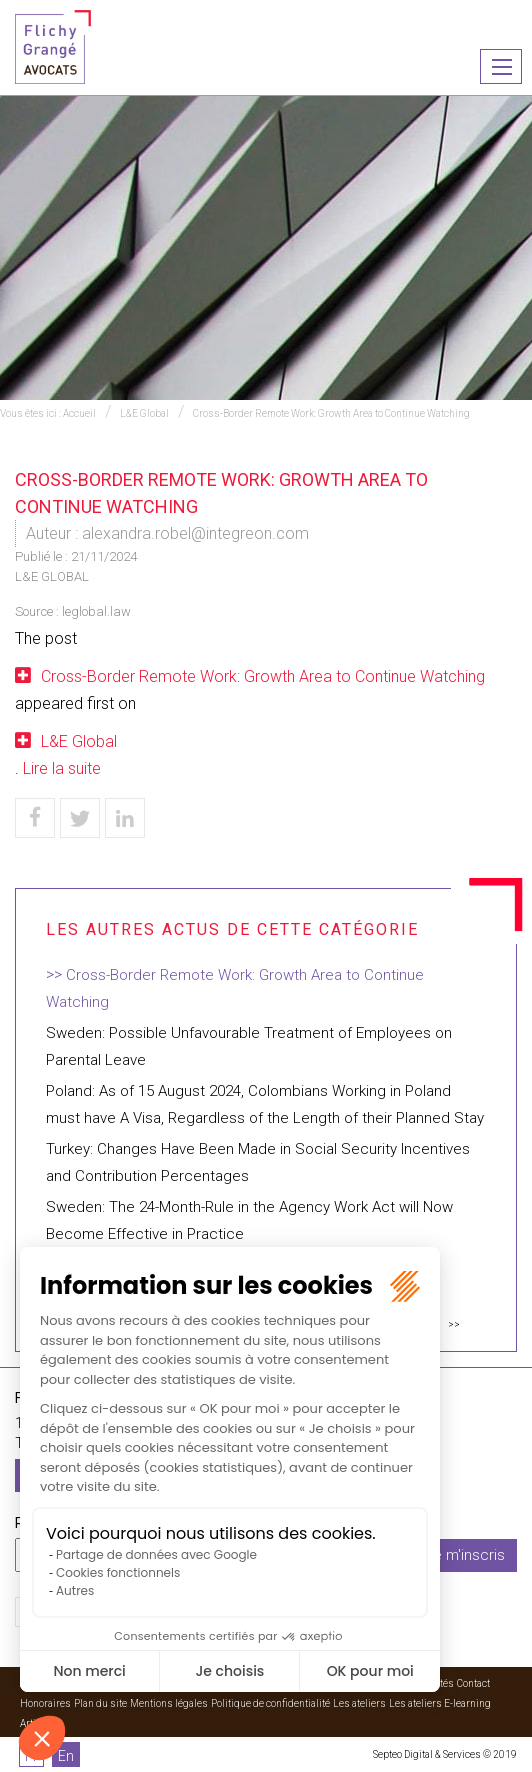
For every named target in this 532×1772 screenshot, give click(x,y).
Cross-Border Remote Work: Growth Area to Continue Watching (331, 413)
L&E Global (144, 413)
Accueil (79, 413)
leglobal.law (96, 611)
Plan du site (100, 1703)
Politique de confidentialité (270, 1703)
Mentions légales (169, 1703)
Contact (473, 1683)
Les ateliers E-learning (440, 1703)
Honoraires (45, 1703)
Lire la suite (62, 768)
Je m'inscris (465, 1555)
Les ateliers (359, 1703)
